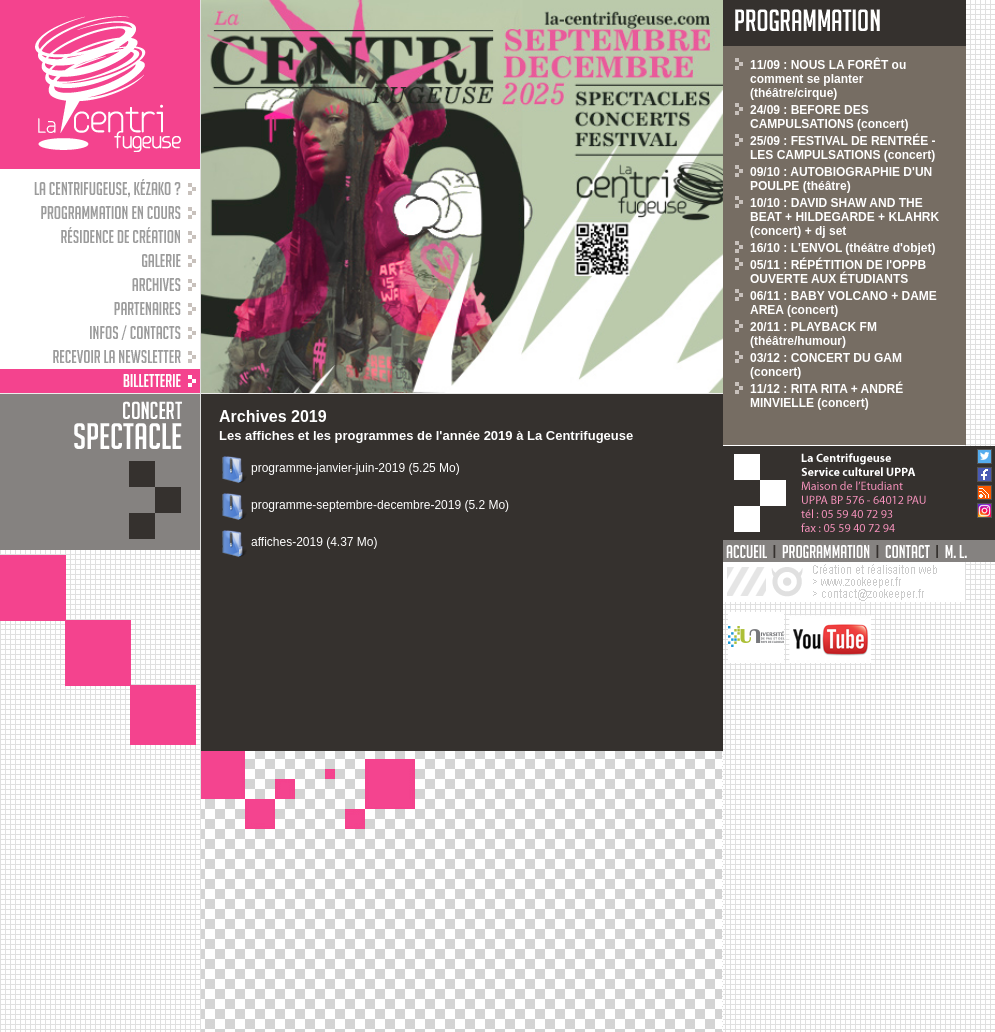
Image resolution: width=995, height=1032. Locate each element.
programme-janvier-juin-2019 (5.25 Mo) (355, 468)
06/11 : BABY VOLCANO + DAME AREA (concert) (843, 303)
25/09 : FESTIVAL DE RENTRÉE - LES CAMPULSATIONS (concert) (843, 148)
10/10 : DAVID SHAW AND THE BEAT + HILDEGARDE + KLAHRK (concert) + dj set (844, 217)
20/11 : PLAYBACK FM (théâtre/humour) (813, 334)
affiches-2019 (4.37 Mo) (314, 542)
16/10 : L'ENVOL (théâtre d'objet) (843, 248)
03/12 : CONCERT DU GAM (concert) (826, 365)
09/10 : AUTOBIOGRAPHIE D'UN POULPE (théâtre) (841, 179)
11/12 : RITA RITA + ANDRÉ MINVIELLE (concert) (826, 396)
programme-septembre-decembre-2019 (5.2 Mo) (380, 505)
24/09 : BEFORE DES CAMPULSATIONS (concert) (829, 117)
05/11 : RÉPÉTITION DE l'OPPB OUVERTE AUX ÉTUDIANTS (838, 272)
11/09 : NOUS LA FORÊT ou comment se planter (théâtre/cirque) (828, 79)
